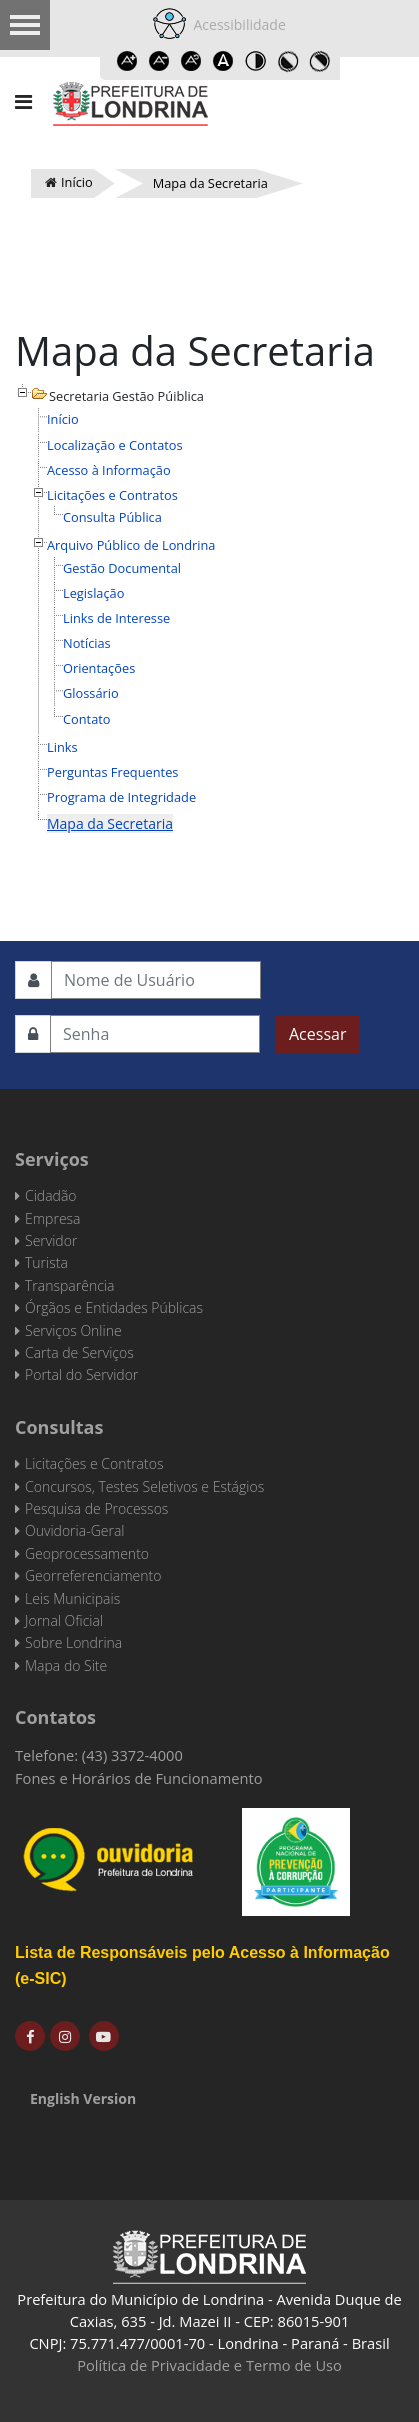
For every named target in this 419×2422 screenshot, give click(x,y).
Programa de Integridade (121, 797)
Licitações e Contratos (112, 495)
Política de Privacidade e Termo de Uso (209, 2365)
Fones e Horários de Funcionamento (139, 1778)
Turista (46, 1262)
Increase (128, 61)
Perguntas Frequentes (112, 772)
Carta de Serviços (79, 1352)
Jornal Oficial (64, 1620)
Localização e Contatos (115, 445)
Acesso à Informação (109, 470)
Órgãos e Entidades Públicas (114, 1307)
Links (62, 747)
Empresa (53, 1218)
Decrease (160, 61)
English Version (83, 2098)
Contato (87, 719)
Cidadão (51, 1195)
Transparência (69, 1285)
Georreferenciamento (93, 1575)
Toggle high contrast (256, 61)
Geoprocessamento (87, 1553)
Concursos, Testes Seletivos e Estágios (144, 1486)
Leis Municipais (72, 1598)
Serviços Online (73, 1330)
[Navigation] (23, 102)
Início (63, 419)
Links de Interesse (116, 618)
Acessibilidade (236, 24)
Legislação (93, 593)
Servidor (51, 1240)
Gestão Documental (122, 568)
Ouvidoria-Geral (74, 1530)
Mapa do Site (66, 1665)
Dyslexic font (224, 61)
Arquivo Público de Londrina (131, 545)
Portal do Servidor (81, 1374)
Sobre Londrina (73, 1642)
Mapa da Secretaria (110, 823)
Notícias (87, 643)
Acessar (317, 1034)
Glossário (91, 693)
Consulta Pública (112, 517)
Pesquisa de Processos (96, 1508)
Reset (192, 61)
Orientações (99, 668)
